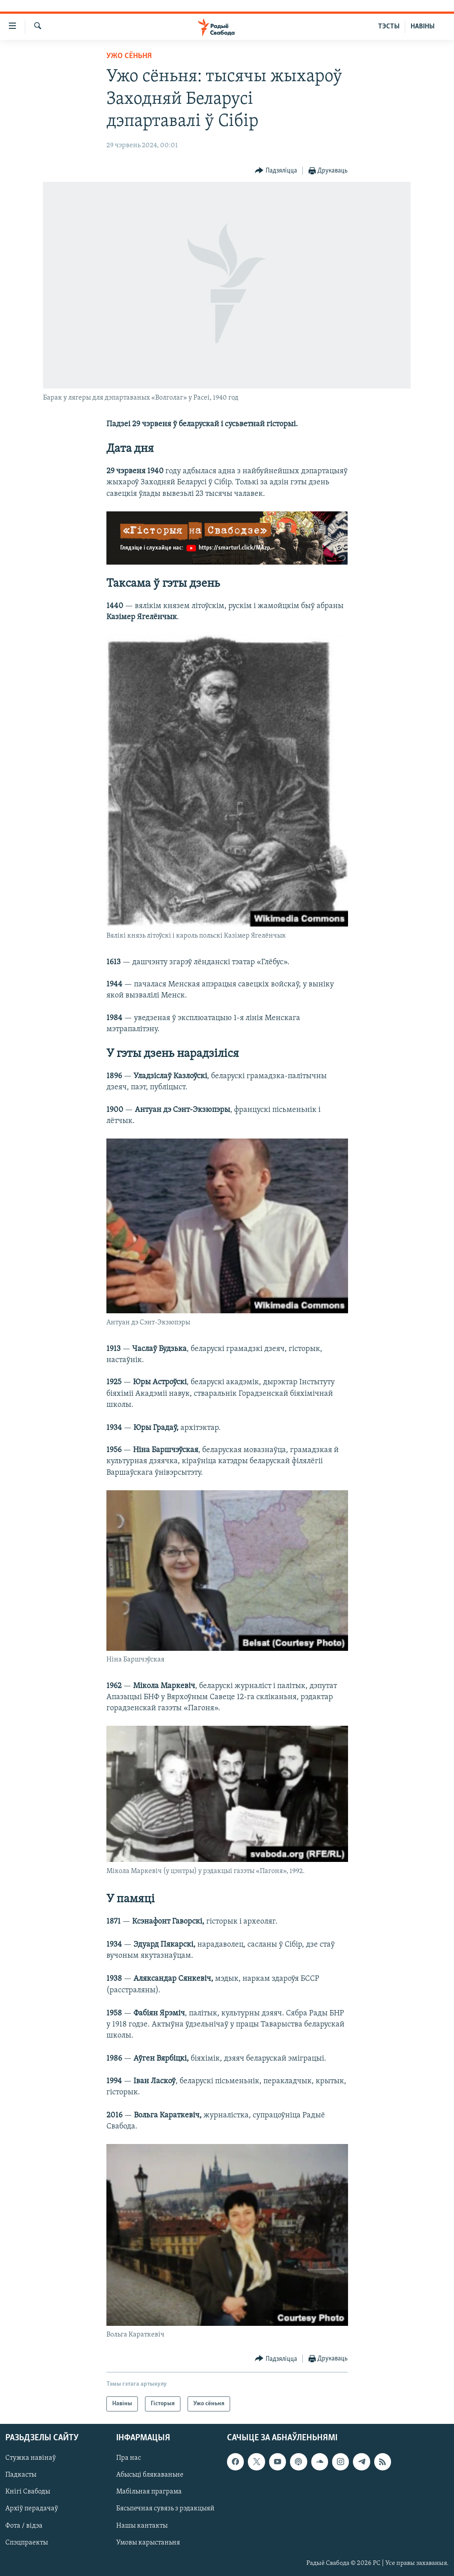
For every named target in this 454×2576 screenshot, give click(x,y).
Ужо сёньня (129, 56)
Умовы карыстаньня (148, 2542)
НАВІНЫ (422, 26)
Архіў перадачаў (31, 2509)
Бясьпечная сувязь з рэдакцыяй (165, 2509)
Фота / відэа (24, 2525)
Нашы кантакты (142, 2525)
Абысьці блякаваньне (150, 2475)
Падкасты (20, 2475)
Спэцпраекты (26, 2542)
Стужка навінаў (30, 2458)
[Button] (276, 171)
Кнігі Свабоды (27, 2492)
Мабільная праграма (149, 2492)
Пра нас (128, 2458)
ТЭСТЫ (388, 26)
